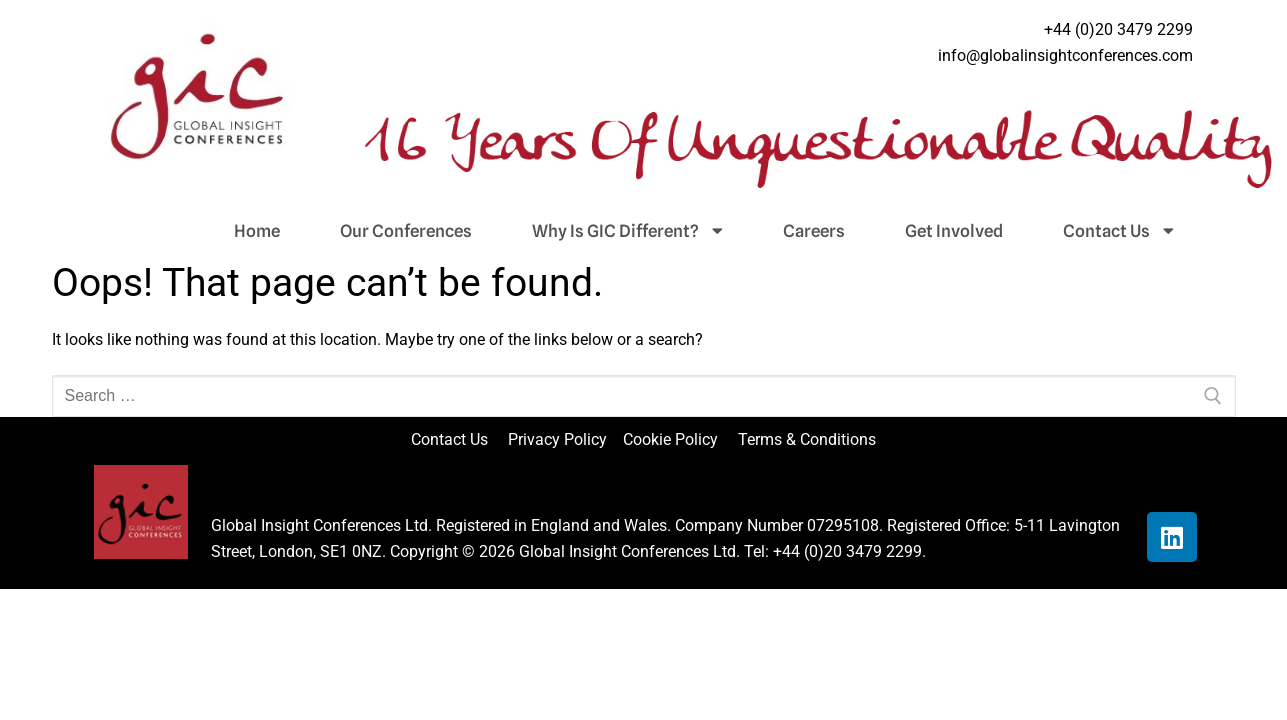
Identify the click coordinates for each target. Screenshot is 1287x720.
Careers (814, 231)
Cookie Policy (678, 439)
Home (257, 231)
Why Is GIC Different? (627, 231)
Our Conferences (406, 231)
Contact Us (1118, 231)
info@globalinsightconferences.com (1065, 55)
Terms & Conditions (807, 439)
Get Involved (954, 231)
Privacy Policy (559, 439)
